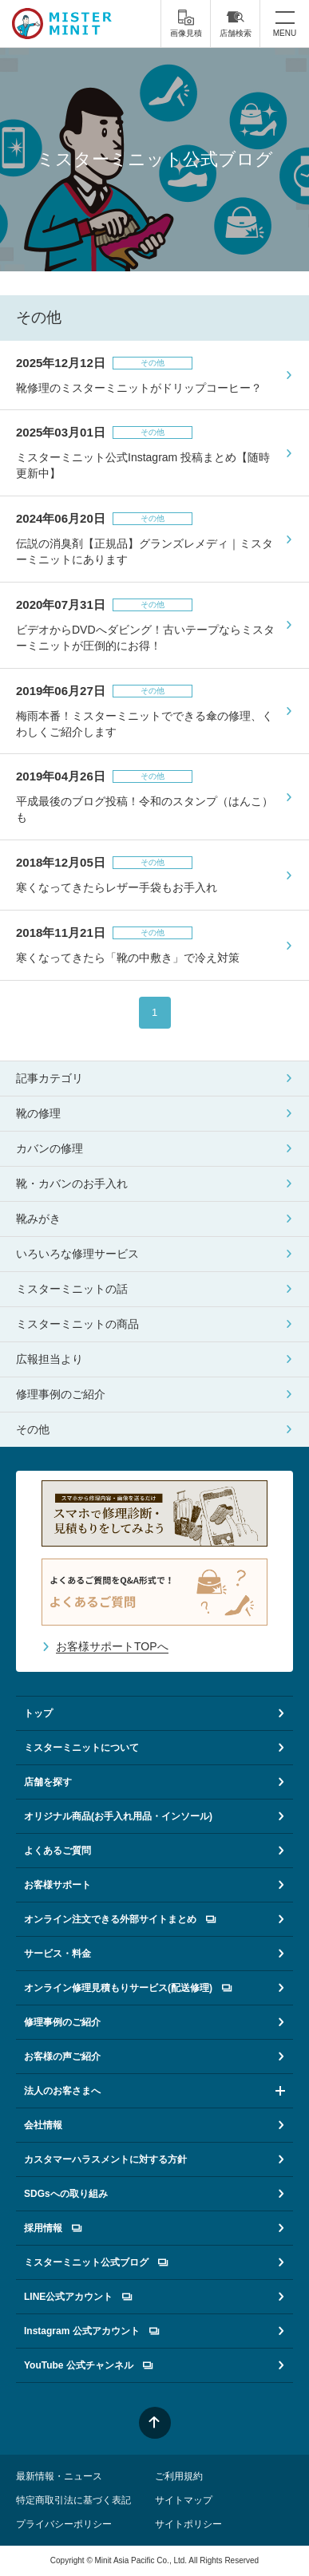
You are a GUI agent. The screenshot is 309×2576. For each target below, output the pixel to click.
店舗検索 (236, 23)
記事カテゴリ (49, 1078)
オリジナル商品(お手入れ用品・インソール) (118, 1816)
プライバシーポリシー (64, 2524)
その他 (33, 1429)
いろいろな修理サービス (77, 1253)
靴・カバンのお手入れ (72, 1183)
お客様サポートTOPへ (112, 1646)
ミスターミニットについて (81, 1747)
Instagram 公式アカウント (91, 2331)
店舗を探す (48, 1782)
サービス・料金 (57, 1953)
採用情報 (52, 2228)
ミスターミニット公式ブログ (96, 2262)
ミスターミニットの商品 (77, 1324)
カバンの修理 (49, 1148)
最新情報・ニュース (59, 2476)
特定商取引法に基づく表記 (73, 2500)
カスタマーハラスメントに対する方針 (105, 2159)
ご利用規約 (179, 2476)
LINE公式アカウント (78, 2296)
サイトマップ (183, 2500)
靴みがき (38, 1218)
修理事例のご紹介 (60, 1394)
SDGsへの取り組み (66, 2193)
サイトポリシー (188, 2524)
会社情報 (43, 2125)
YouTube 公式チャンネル (88, 2365)
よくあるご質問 (57, 1850)
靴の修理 (38, 1113)
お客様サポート (57, 1885)
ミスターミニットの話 (72, 1288)
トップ (38, 1713)
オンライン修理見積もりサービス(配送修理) (128, 1987)
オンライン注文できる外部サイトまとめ (120, 1919)
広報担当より (49, 1359)
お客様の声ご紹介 (62, 2056)
